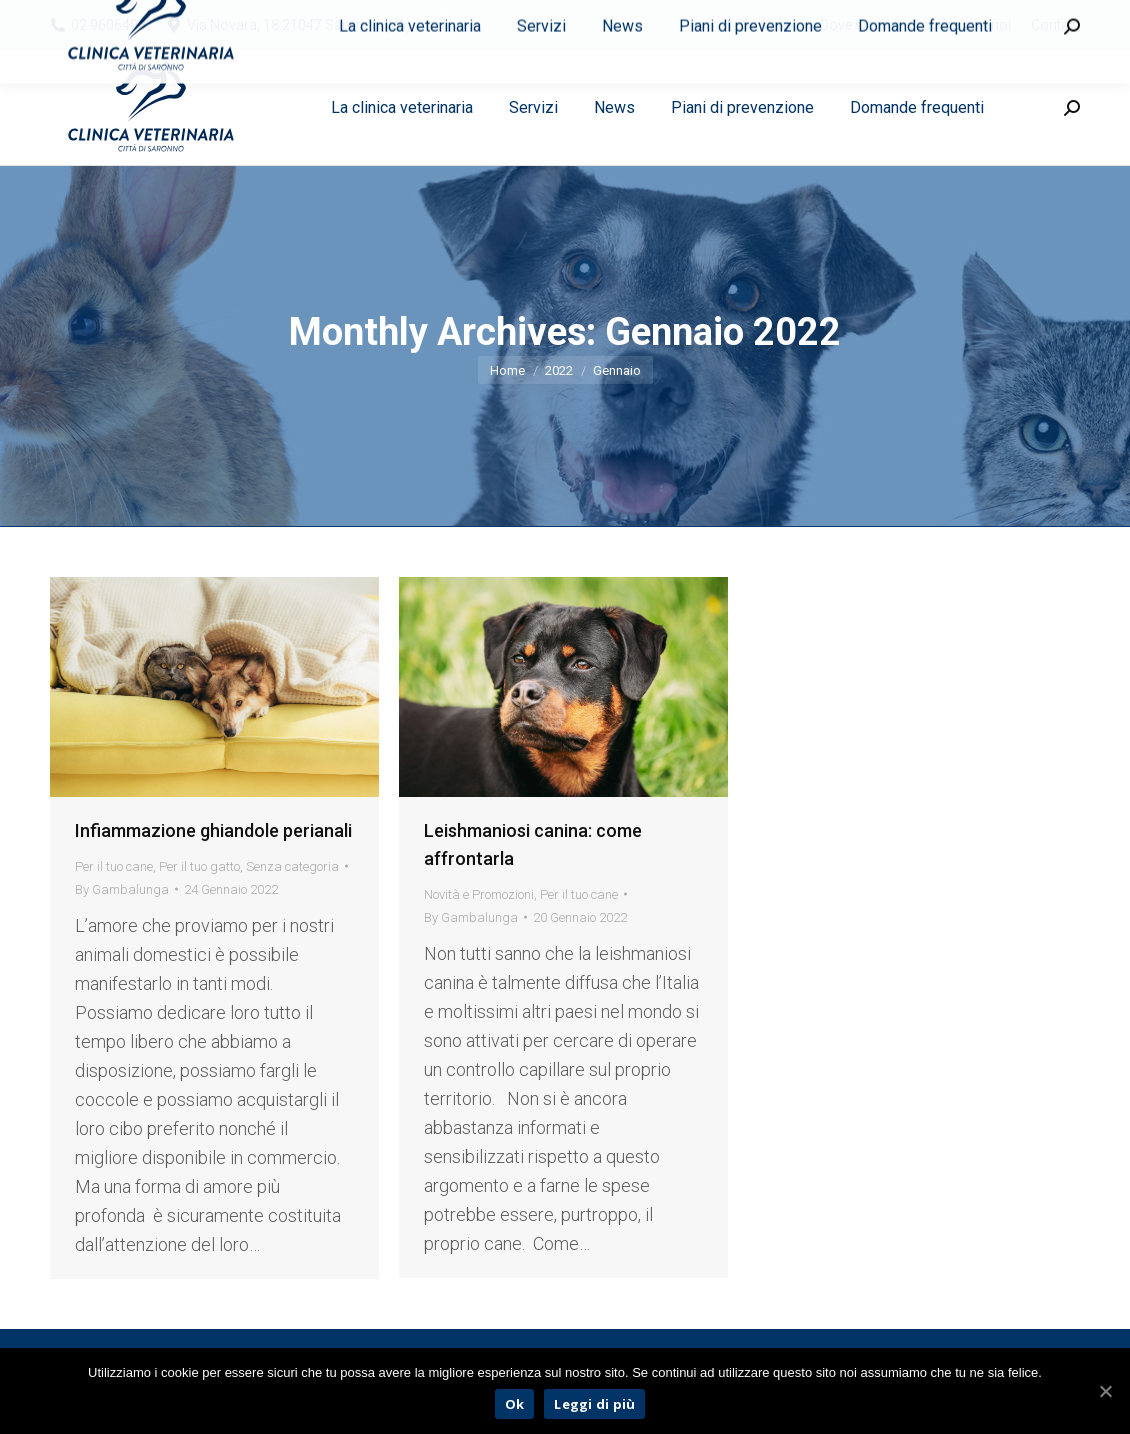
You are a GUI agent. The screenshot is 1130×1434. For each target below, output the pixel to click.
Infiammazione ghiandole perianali (213, 830)
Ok (515, 1404)
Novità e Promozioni (479, 894)
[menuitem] (768, 25)
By (122, 889)
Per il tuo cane (114, 866)
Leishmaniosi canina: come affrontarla (533, 844)
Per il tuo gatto (199, 866)
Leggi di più (594, 1404)
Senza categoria (292, 866)
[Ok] (1105, 1391)
